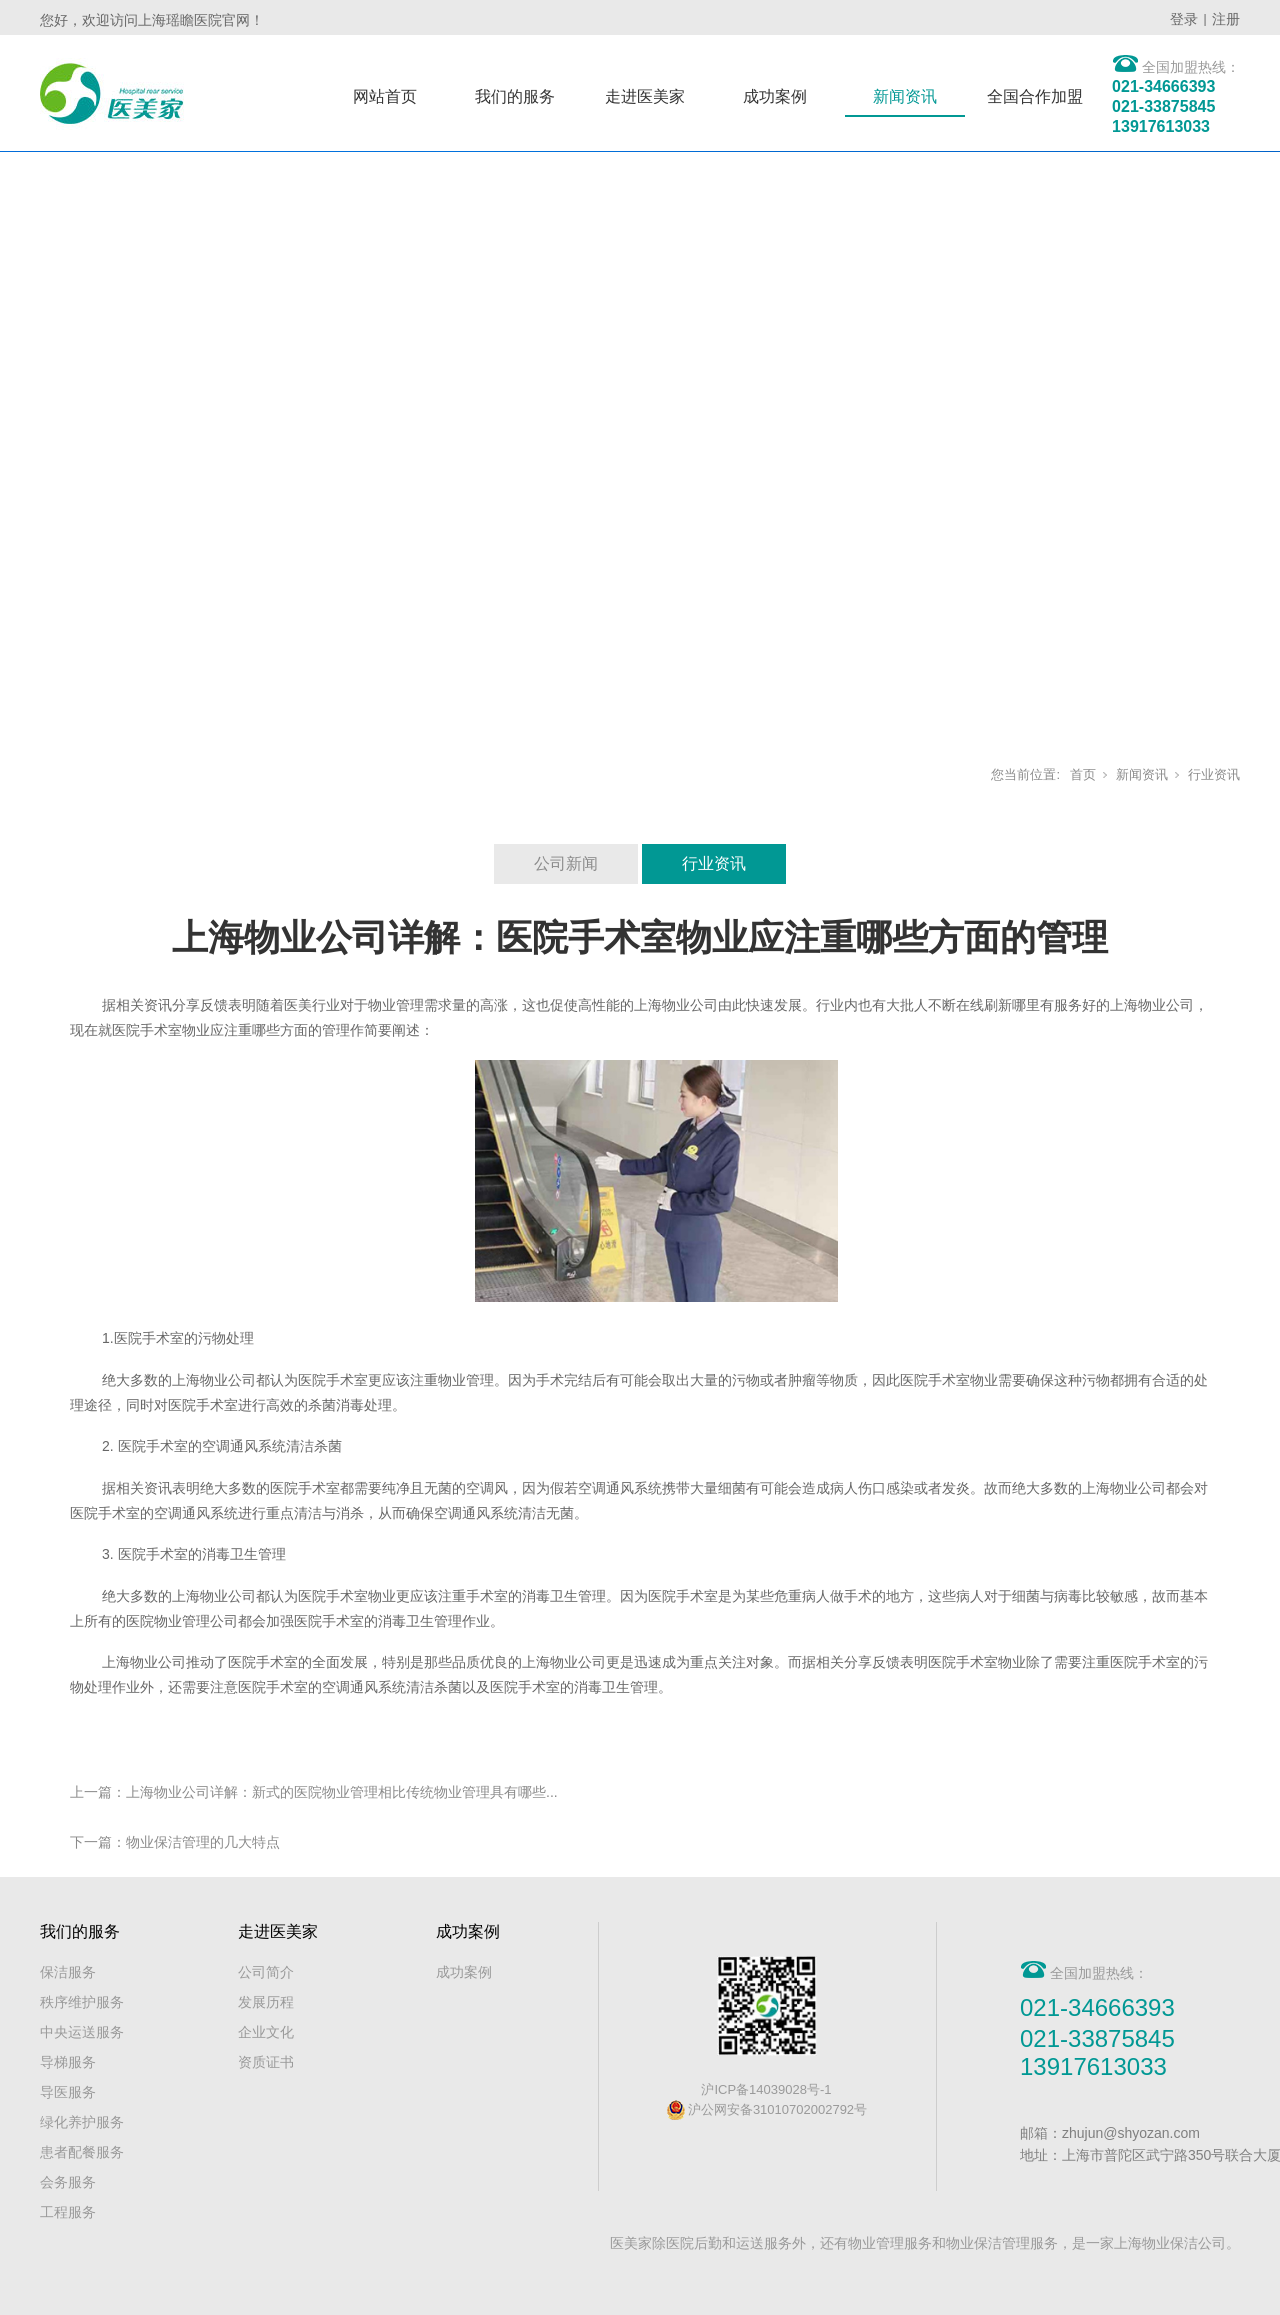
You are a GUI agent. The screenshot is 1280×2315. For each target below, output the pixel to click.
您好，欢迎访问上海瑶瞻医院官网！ (152, 20)
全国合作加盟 (1035, 96)
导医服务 (68, 2092)
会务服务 (68, 2182)
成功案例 (775, 96)
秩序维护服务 (82, 2002)
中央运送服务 (82, 2032)
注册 (1226, 19)
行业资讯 (1214, 774)
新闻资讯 (905, 96)
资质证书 (266, 2062)
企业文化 (266, 2032)
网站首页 (385, 96)
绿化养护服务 (82, 2122)
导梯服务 (68, 2062)
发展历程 (266, 2002)
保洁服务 (68, 1972)
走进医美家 (645, 96)
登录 (1184, 19)
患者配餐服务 (82, 2152)
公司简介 (266, 1972)
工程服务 (68, 2212)
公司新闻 (566, 863)
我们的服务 (515, 96)
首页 (1083, 774)
